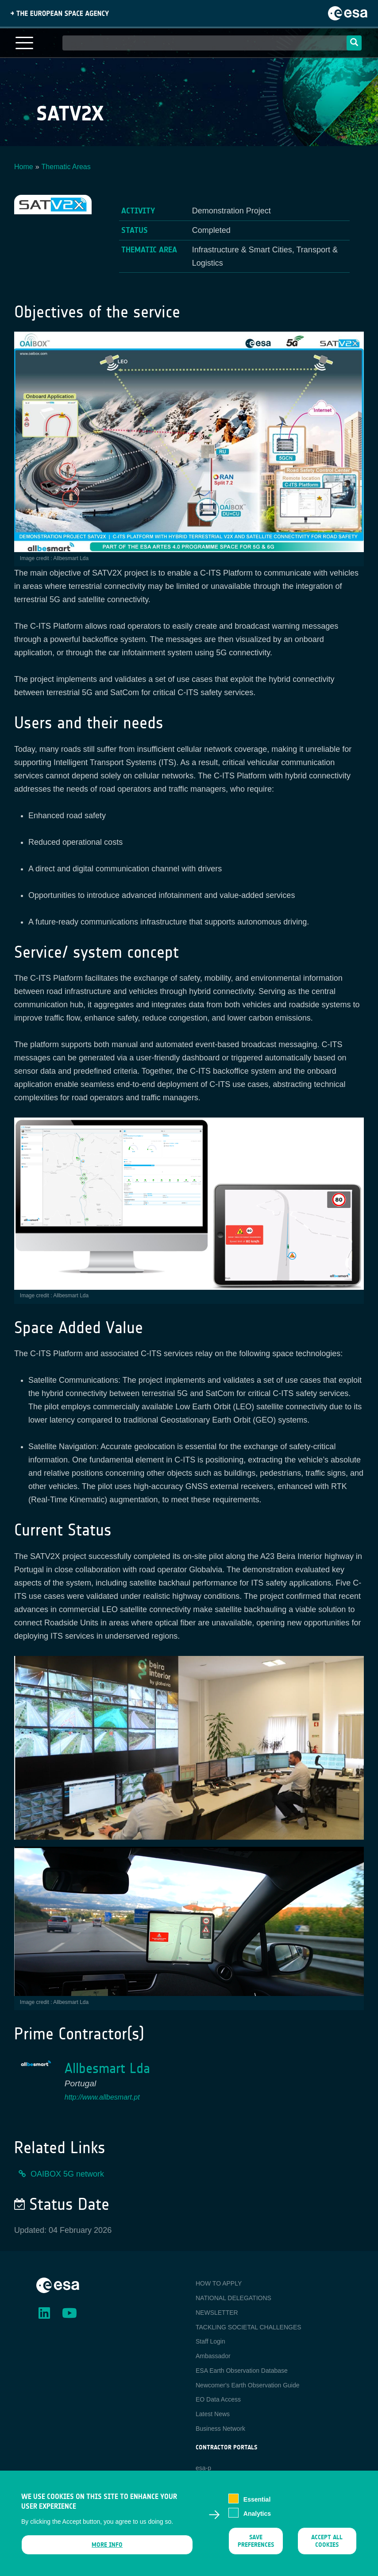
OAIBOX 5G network (67, 2174)
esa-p (203, 2468)
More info (107, 2550)
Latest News (213, 2413)
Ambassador (213, 2355)
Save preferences (256, 2546)
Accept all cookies (327, 2546)
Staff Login (210, 2341)
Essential (256, 2504)
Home (23, 166)
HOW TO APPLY (219, 2283)
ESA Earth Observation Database (242, 2370)
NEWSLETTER (217, 2312)
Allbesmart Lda (107, 2068)
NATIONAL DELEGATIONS (233, 2297)
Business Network (220, 2428)
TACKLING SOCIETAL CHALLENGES (248, 2327)
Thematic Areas (66, 166)
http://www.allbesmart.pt (102, 2097)
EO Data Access (218, 2399)
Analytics (257, 2518)
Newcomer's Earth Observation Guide (248, 2385)
